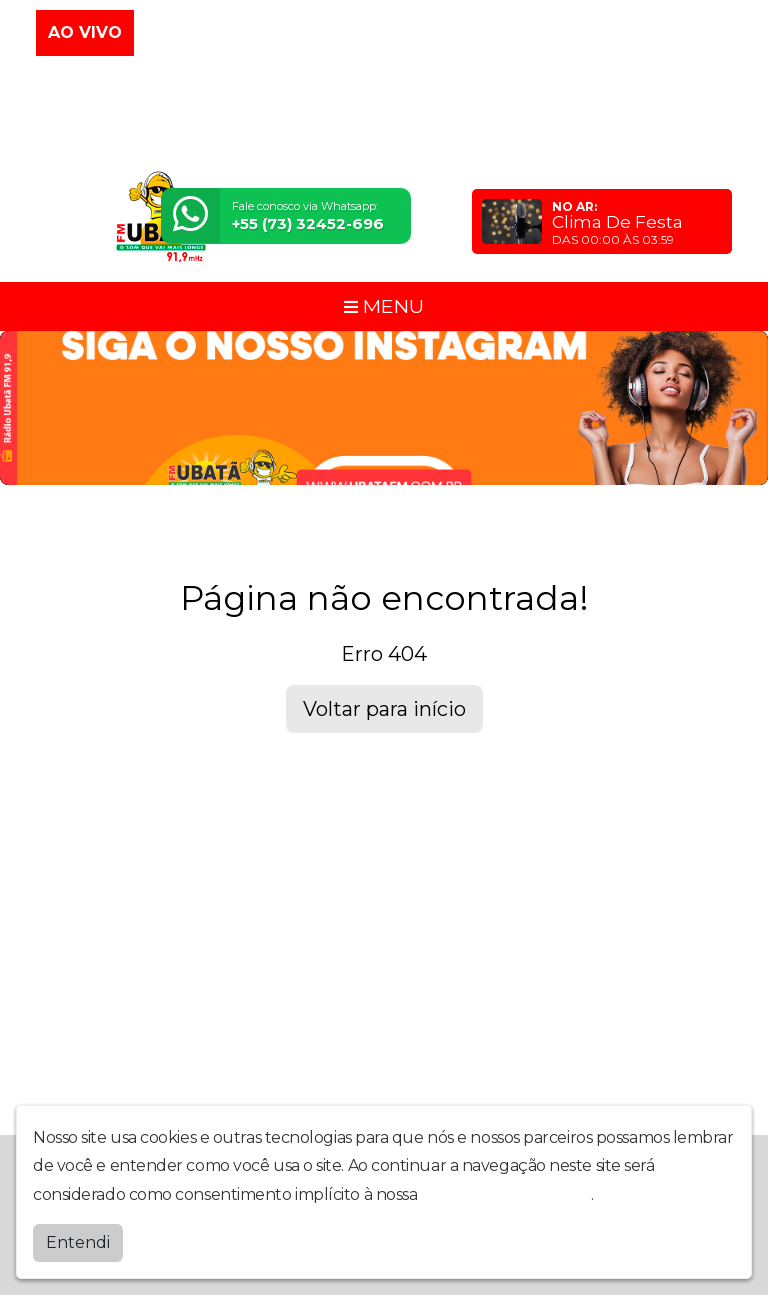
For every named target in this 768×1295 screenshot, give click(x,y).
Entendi (78, 1242)
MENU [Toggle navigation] (384, 306)
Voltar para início (384, 709)
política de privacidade (506, 1194)
